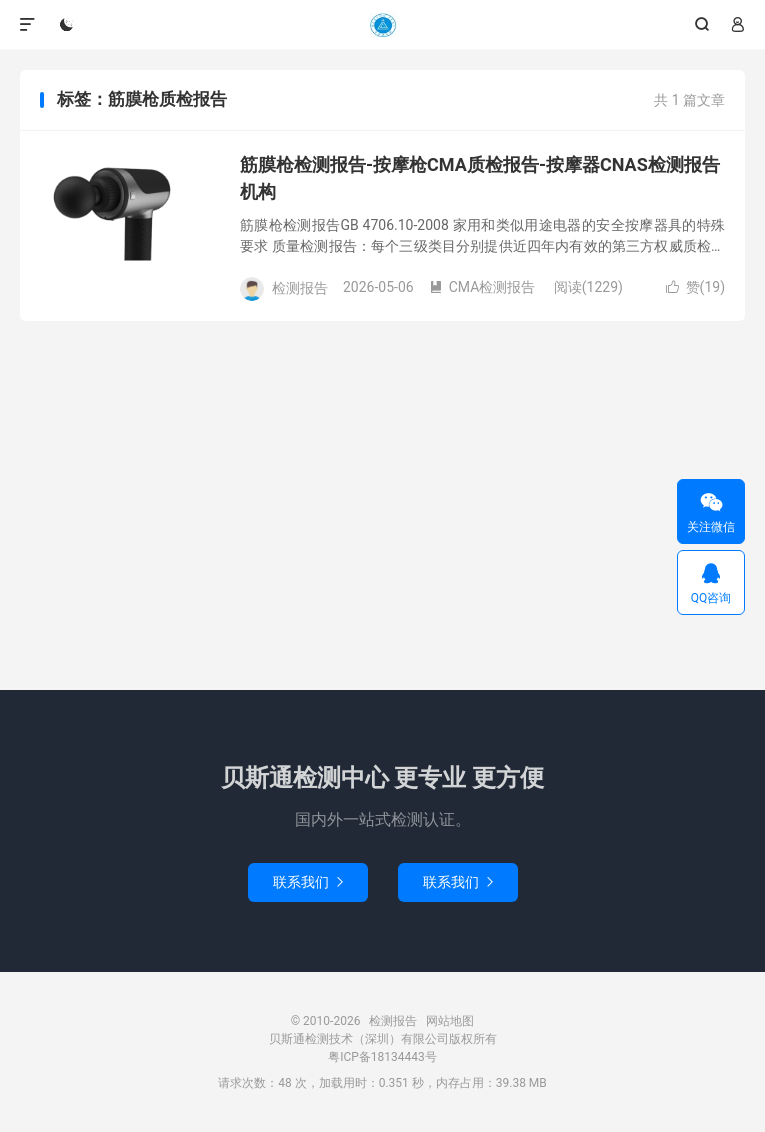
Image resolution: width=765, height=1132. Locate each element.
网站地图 (450, 1021)
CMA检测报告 (482, 287)
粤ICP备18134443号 (382, 1057)
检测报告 (382, 25)
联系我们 (308, 882)
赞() (695, 287)
